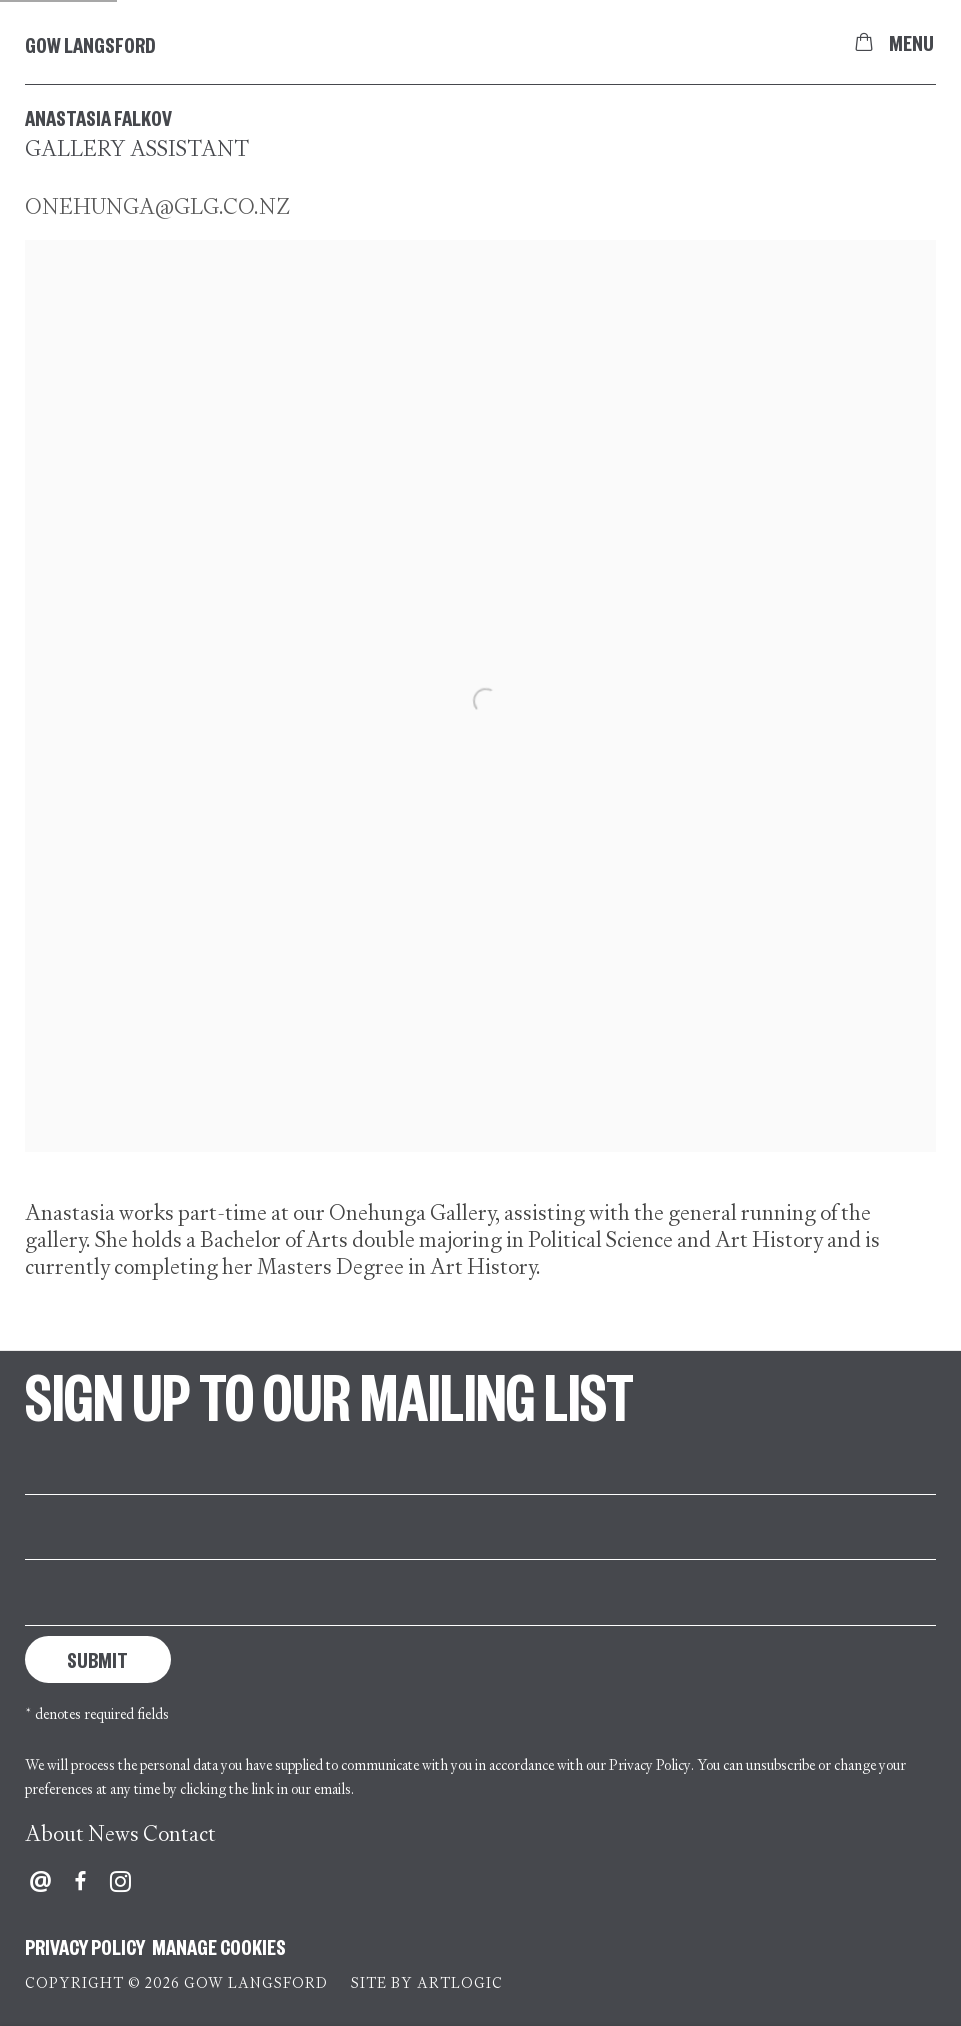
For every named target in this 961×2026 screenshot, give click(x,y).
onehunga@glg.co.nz (157, 207)
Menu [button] (911, 42)
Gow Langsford (90, 44)
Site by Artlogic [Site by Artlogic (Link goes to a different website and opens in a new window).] (427, 1983)
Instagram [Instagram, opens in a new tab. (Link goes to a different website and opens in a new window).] (121, 1882)
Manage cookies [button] (219, 1946)
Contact (179, 1833)
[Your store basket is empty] (864, 42)
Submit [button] (97, 1659)
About (54, 1833)
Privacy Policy (650, 1765)
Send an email (41, 1882)
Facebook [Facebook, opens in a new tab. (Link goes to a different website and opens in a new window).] (81, 1882)
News (113, 1833)
